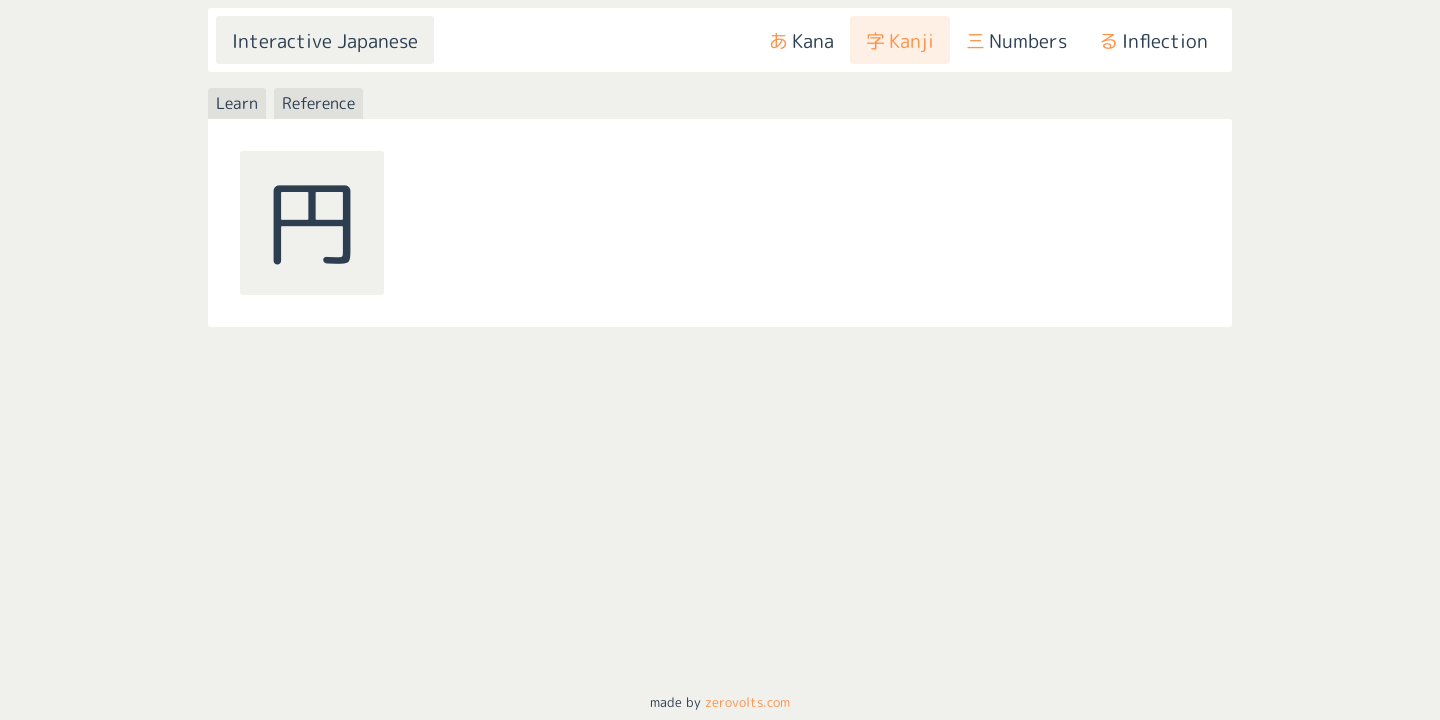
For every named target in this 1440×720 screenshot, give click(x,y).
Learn (237, 103)
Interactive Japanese (325, 40)
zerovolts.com (747, 702)
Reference (318, 103)
